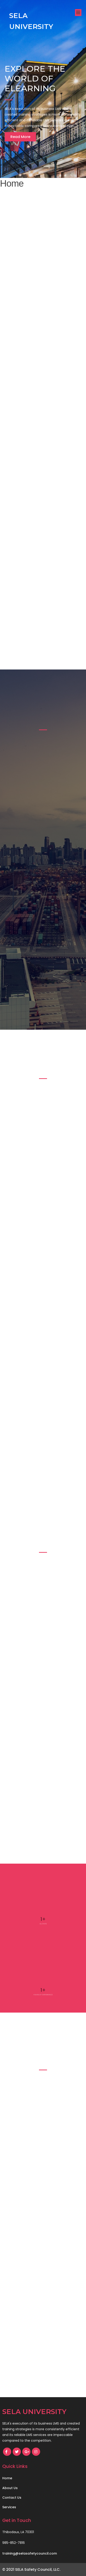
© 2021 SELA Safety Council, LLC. (31, 2569)
